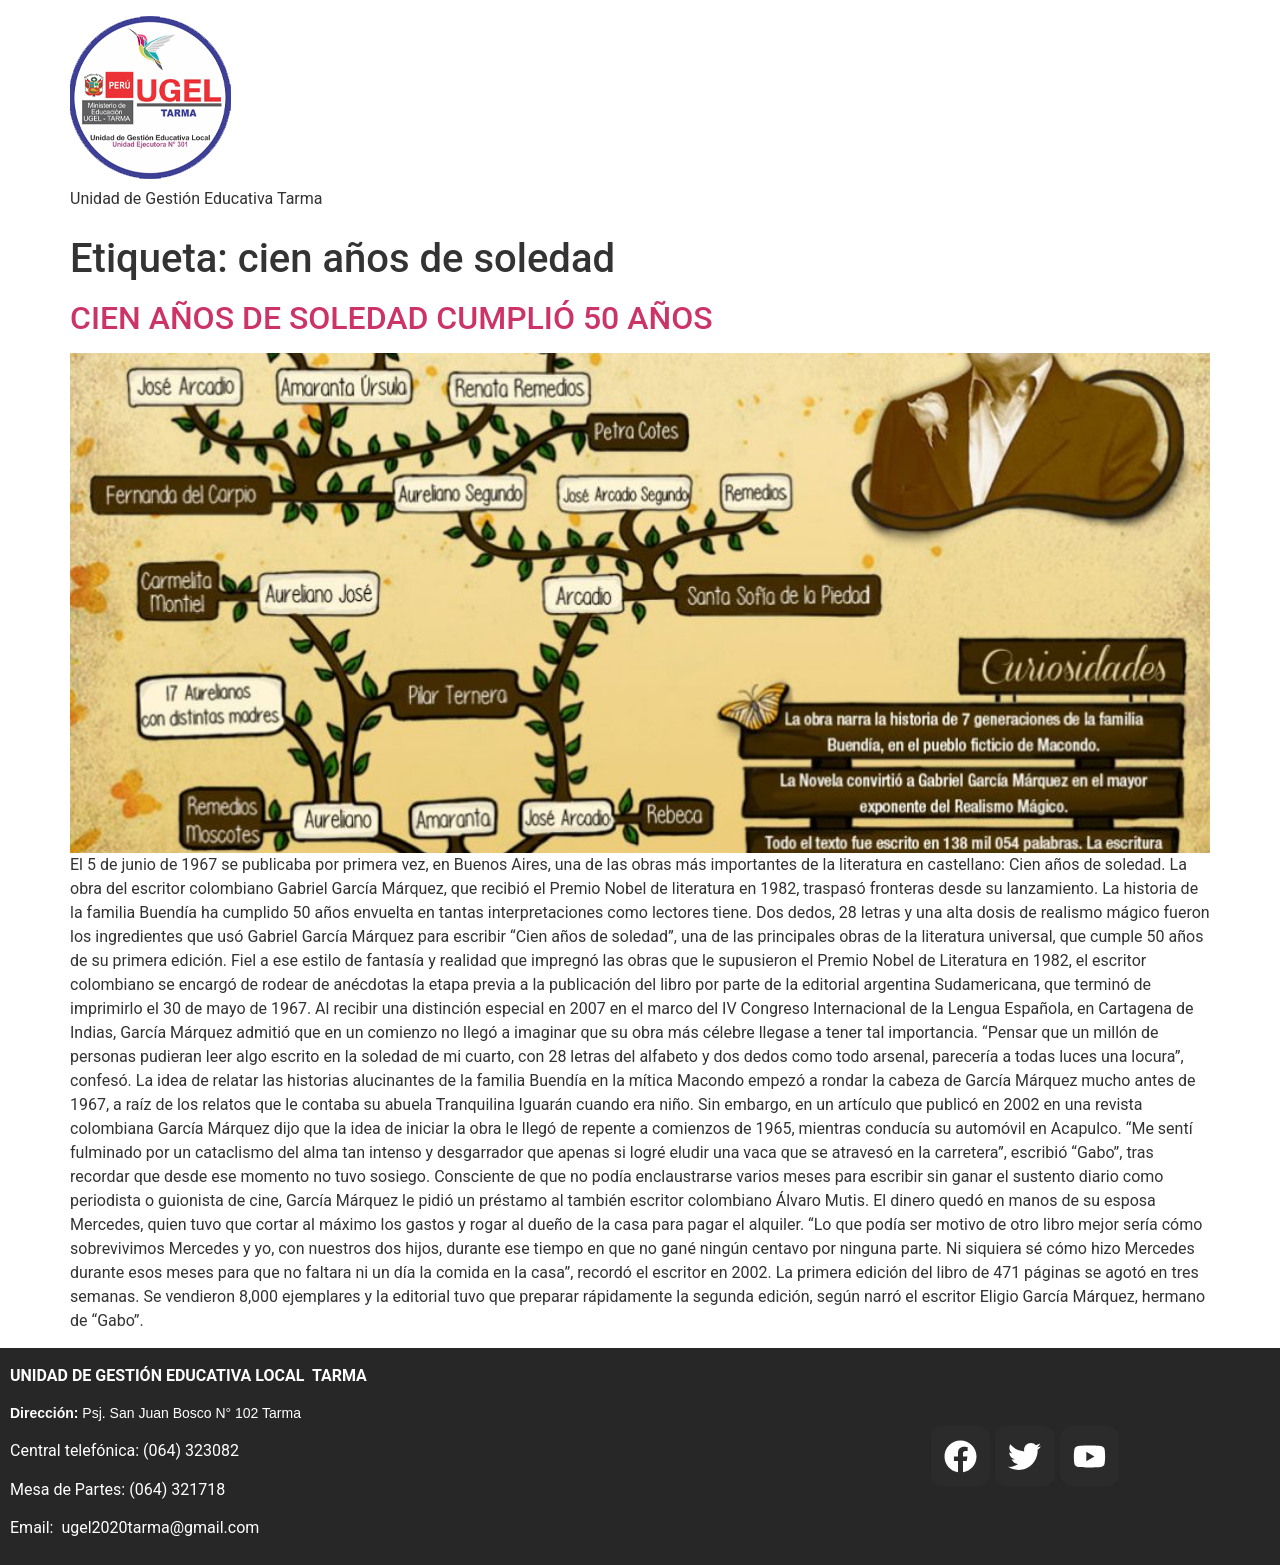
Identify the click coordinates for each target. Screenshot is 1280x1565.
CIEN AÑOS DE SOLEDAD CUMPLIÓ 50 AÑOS (391, 318)
